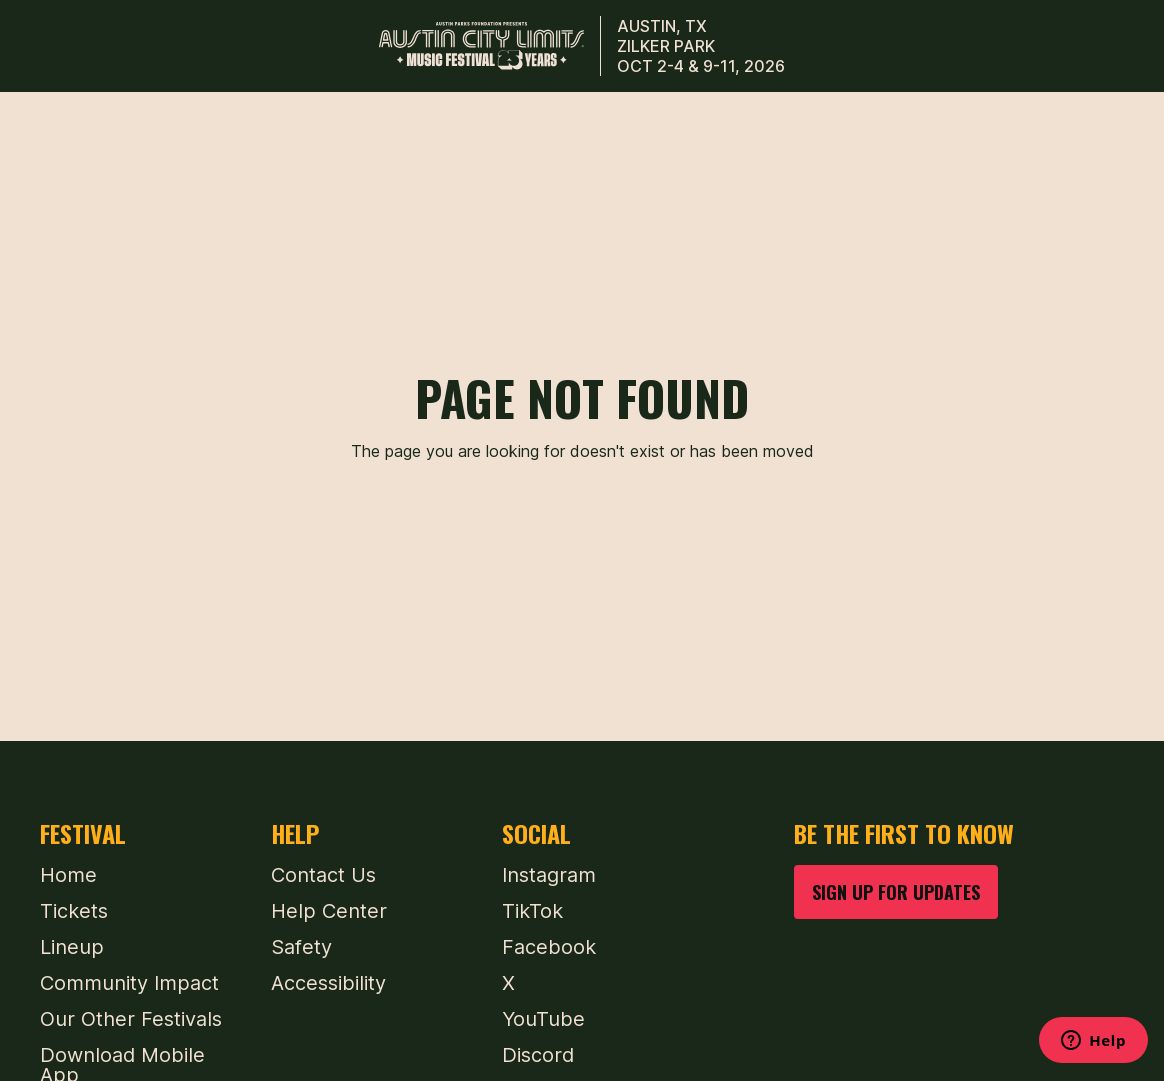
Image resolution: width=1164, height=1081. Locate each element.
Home (68, 875)
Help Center (329, 911)
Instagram (549, 875)
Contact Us (323, 875)
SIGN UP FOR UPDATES (896, 891)
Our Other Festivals (131, 1019)
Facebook (549, 947)
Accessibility (328, 983)
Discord (538, 1055)
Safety (301, 947)
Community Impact (129, 983)
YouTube (543, 1019)
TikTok (532, 911)
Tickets (74, 911)
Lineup (72, 947)
